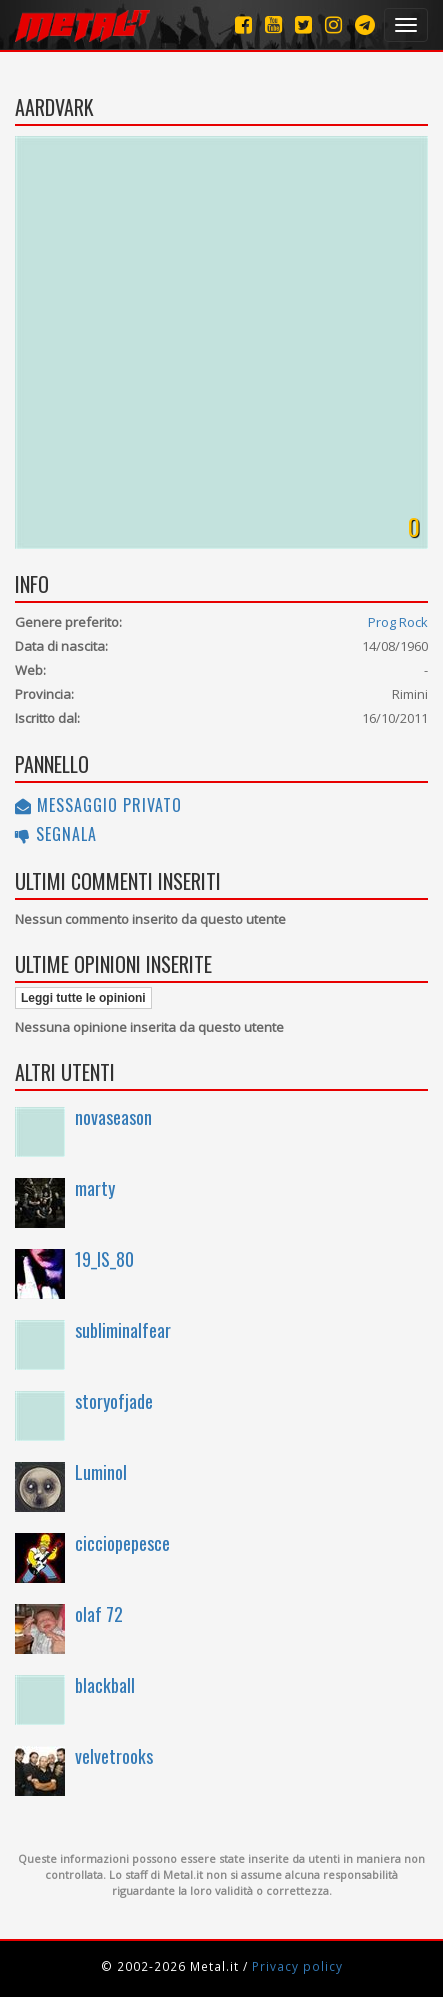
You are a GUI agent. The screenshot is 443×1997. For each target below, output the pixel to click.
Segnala (56, 834)
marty (95, 1188)
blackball (105, 1685)
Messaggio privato (98, 805)
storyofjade (114, 1401)
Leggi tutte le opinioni (83, 998)
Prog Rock (398, 622)
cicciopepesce (122, 1543)
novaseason (113, 1117)
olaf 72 (99, 1614)
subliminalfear (123, 1330)
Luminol (101, 1472)
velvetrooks (114, 1756)
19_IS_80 (104, 1259)
